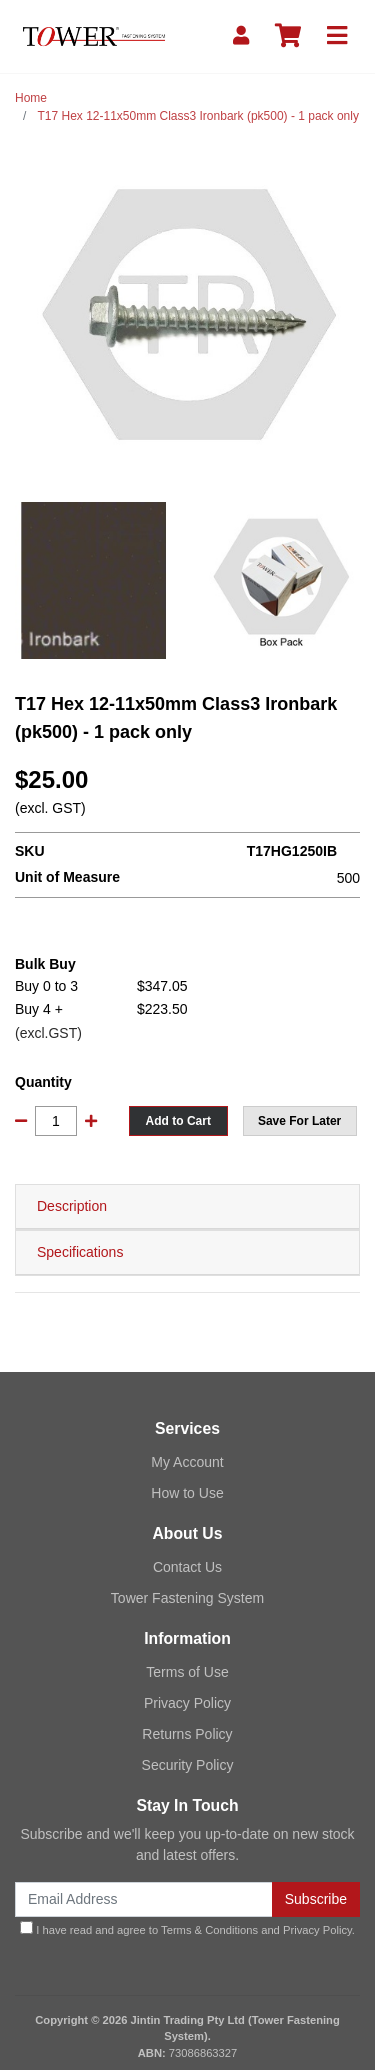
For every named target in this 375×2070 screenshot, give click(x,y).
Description (72, 1206)
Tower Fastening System (187, 1598)
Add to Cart (178, 1121)
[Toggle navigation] (337, 36)
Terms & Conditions (209, 1930)
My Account (187, 1462)
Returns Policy (187, 1734)
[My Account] (241, 36)
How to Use (187, 1493)
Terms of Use (187, 1672)
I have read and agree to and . (187, 1928)
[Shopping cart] (288, 36)
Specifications (80, 1252)
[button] (300, 1121)
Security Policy (188, 1765)
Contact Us (187, 1567)
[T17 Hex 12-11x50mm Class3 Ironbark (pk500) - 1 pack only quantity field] (56, 1121)
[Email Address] (144, 1899)
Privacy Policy (187, 1703)
